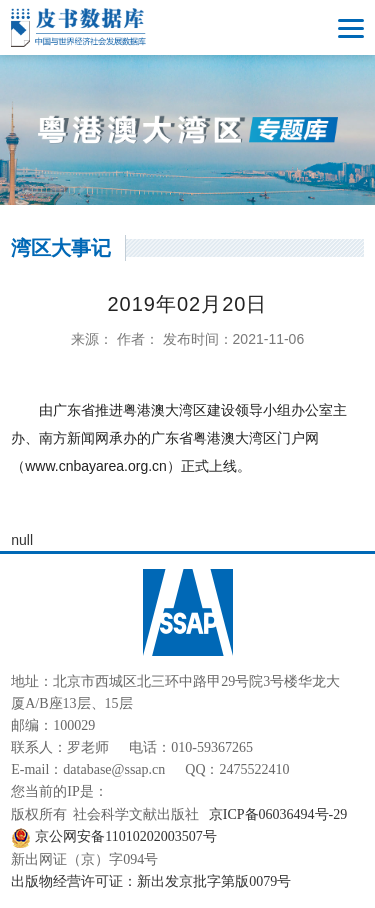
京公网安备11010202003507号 (113, 837)
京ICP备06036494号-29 (278, 814)
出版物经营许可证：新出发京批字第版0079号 (151, 881)
